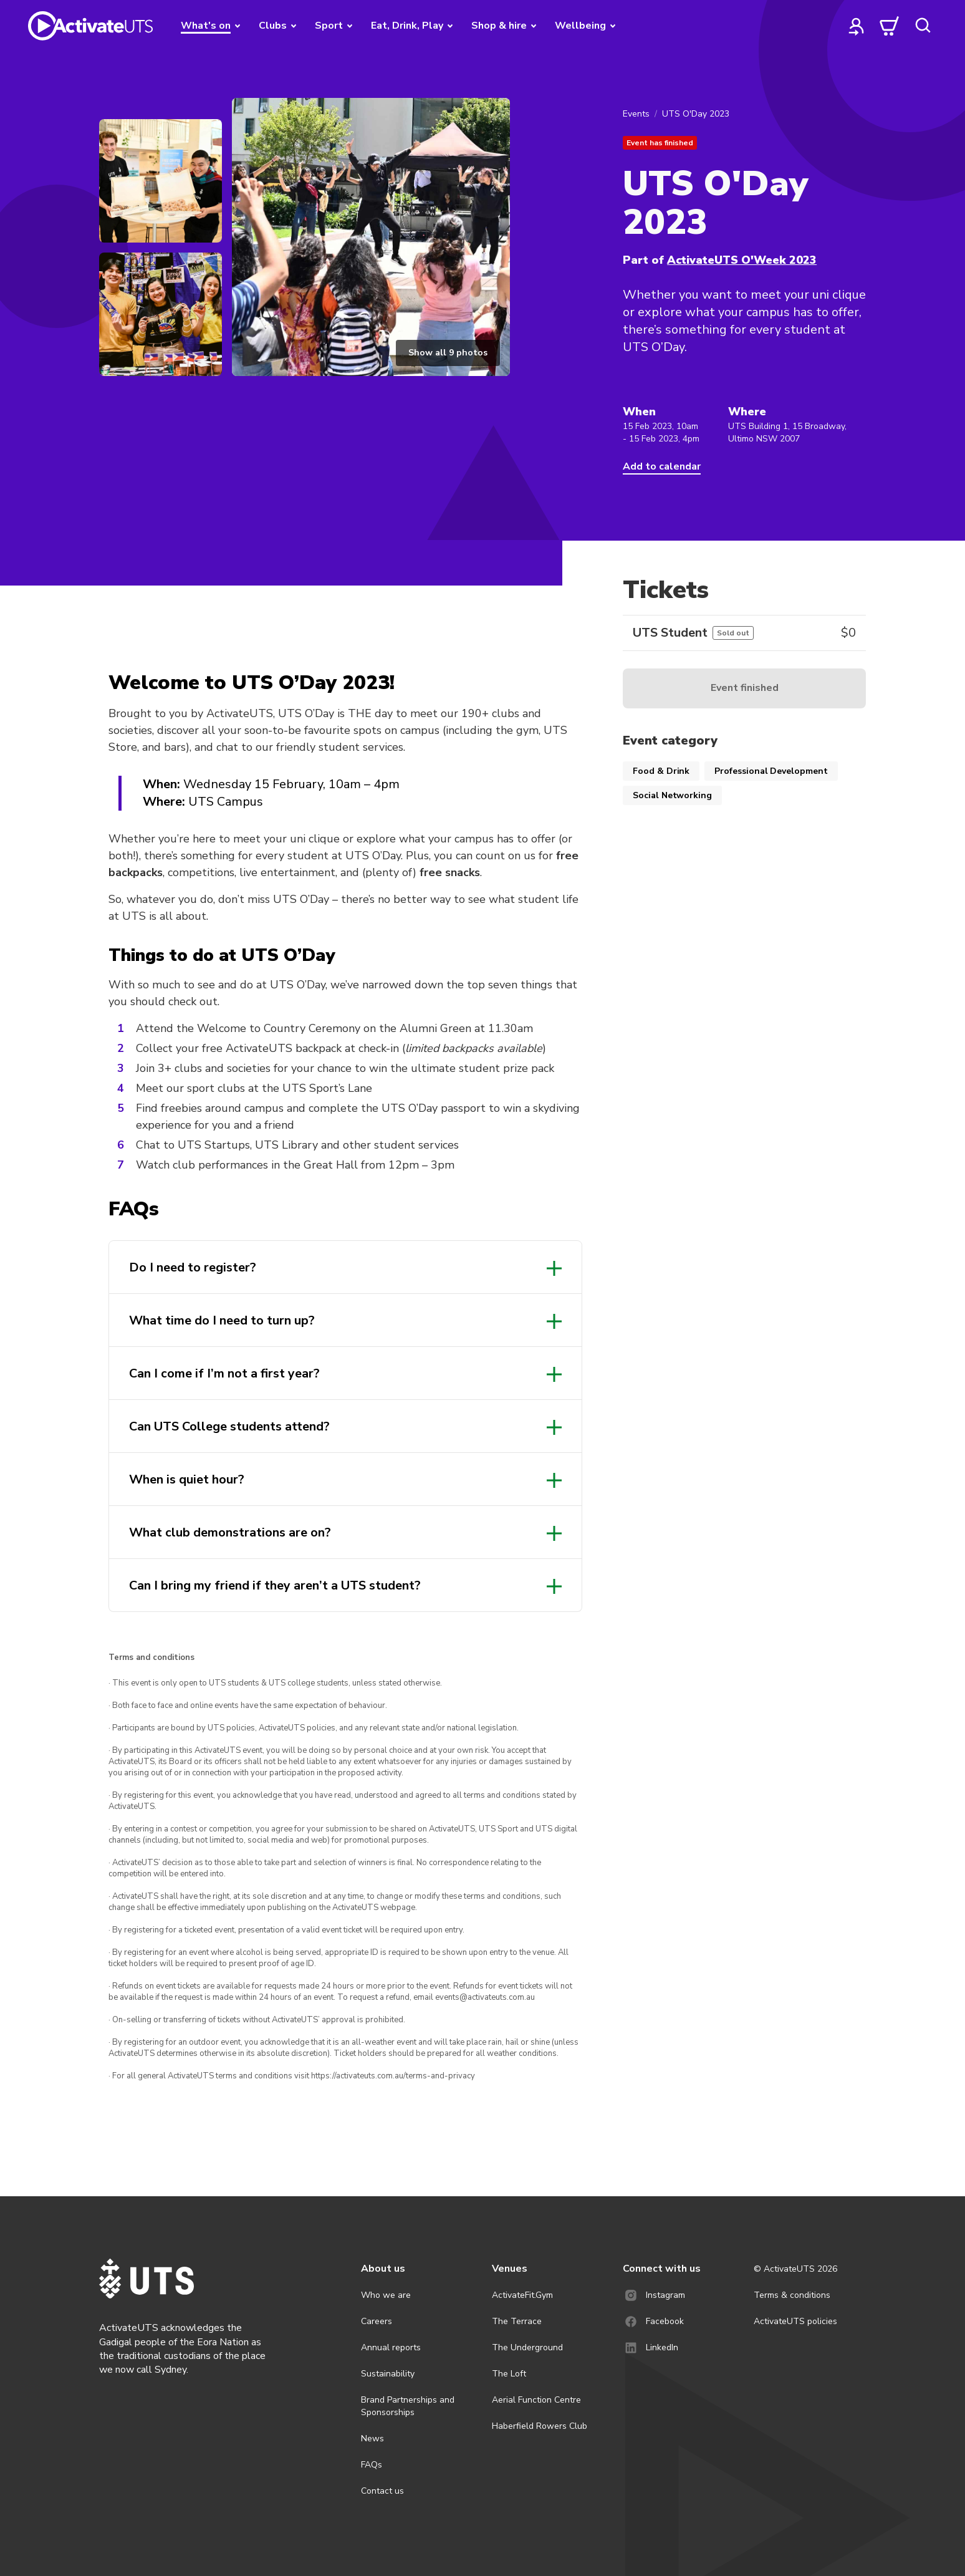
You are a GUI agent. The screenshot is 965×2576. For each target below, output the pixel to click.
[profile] (856, 25)
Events (636, 114)
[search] (922, 25)
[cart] (889, 25)
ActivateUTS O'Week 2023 (742, 260)
